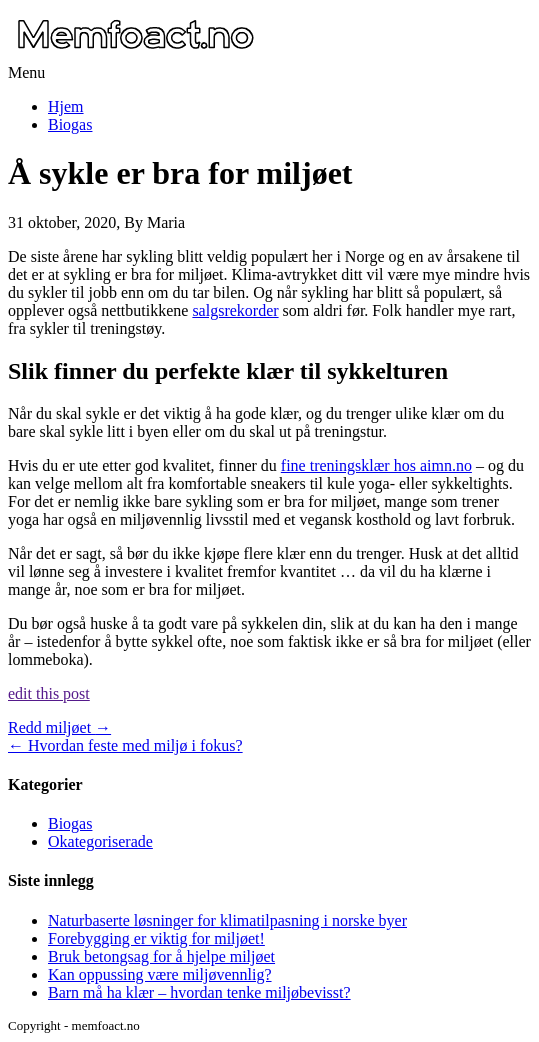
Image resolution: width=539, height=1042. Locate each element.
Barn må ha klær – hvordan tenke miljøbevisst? (199, 992)
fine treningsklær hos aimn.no (376, 465)
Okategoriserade (100, 841)
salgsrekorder (235, 310)
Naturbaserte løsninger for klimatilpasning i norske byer (227, 920)
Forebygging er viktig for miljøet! (156, 938)
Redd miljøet (59, 727)
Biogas (70, 124)
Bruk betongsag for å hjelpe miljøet (161, 956)
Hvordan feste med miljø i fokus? (125, 745)
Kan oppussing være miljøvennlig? (160, 974)
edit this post (49, 693)
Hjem (66, 106)
